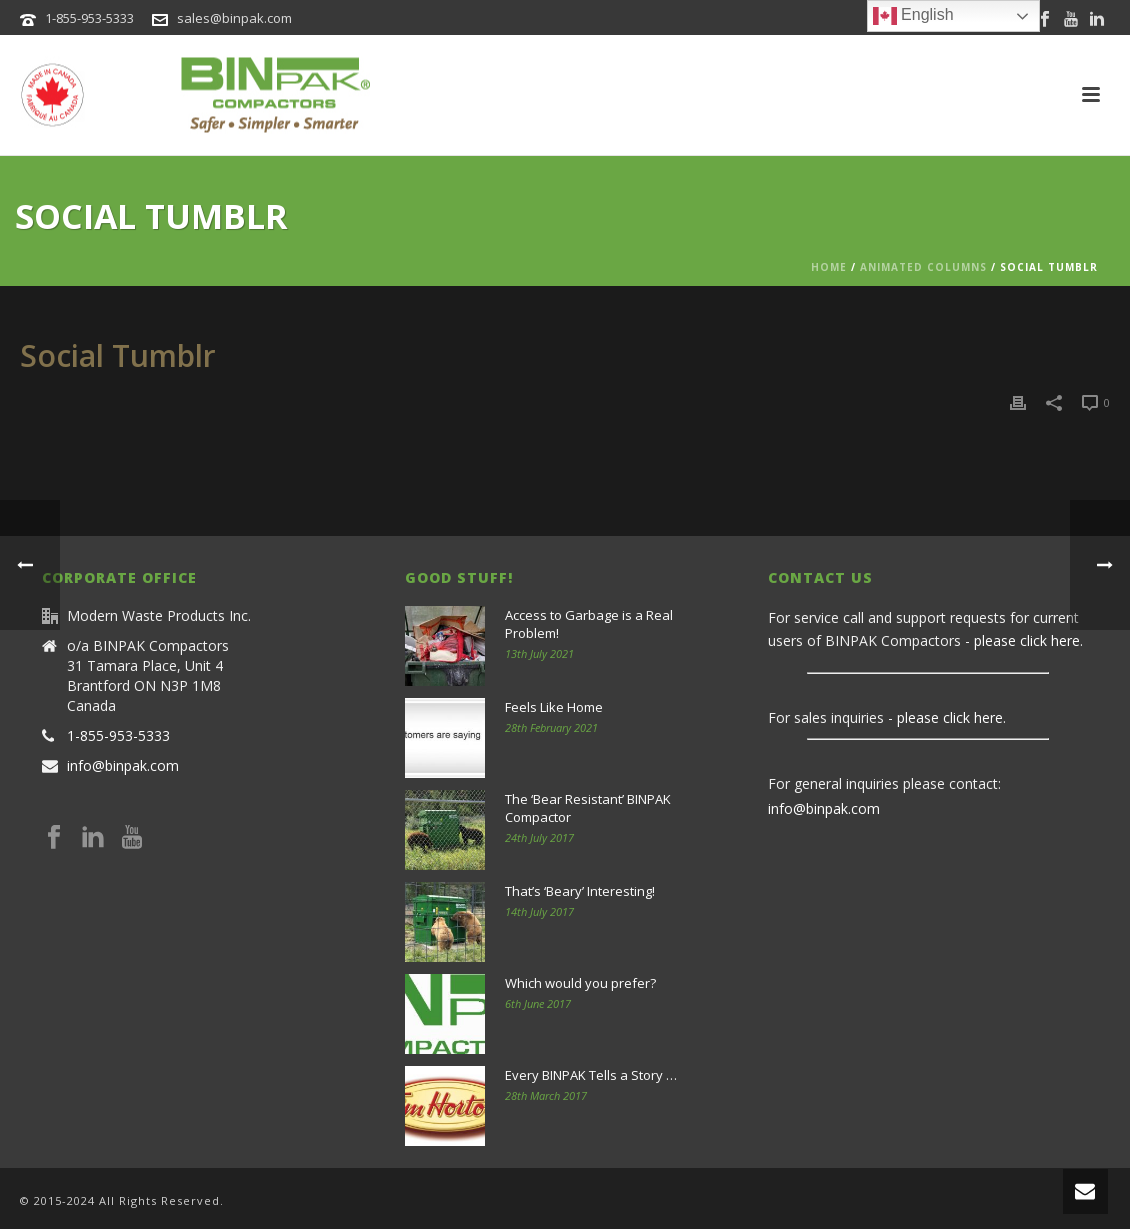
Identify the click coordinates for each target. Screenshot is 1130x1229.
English (913, 16)
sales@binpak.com (234, 18)
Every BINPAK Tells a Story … (591, 1075)
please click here (1027, 640)
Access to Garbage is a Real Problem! (589, 624)
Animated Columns (923, 267)
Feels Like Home (554, 707)
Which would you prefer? (580, 983)
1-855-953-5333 (89, 18)
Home (829, 267)
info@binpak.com (123, 766)
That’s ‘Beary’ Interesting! (580, 891)
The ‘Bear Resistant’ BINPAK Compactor (588, 808)
